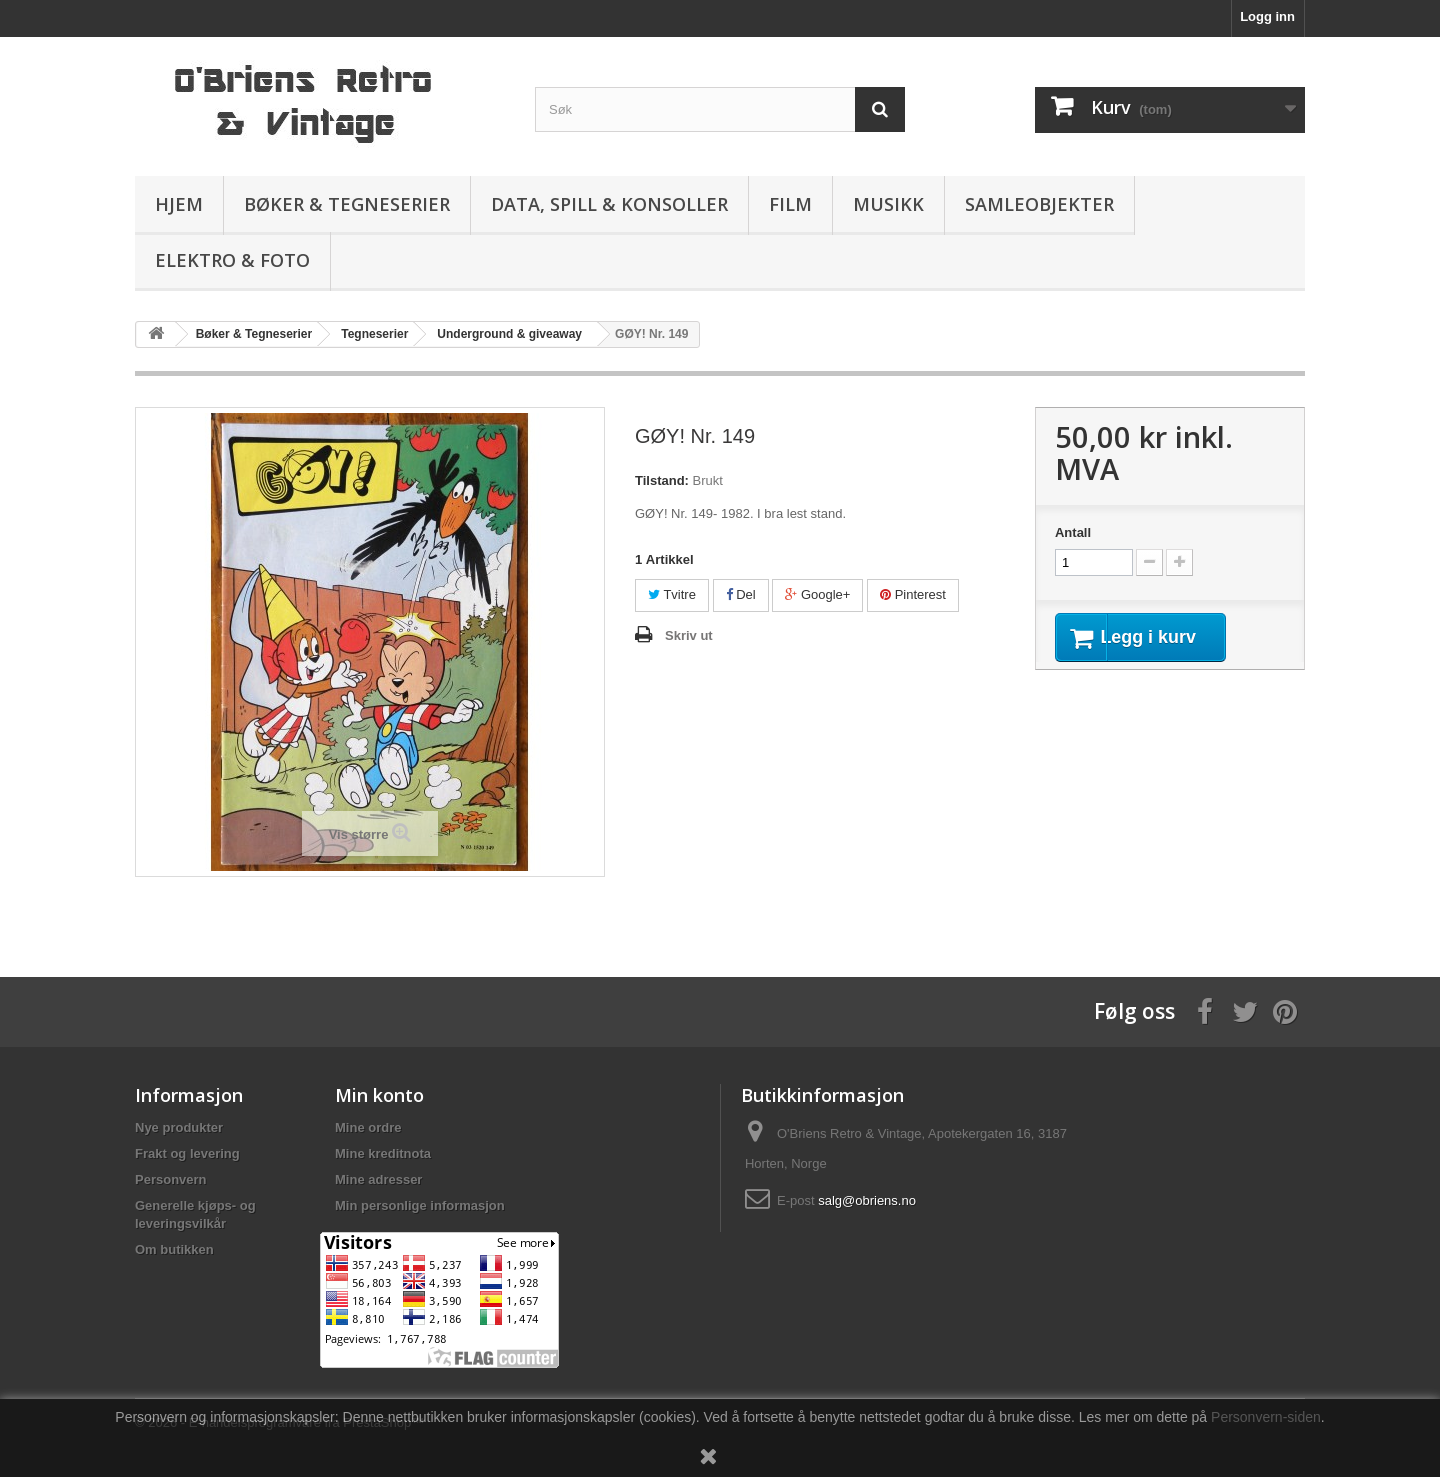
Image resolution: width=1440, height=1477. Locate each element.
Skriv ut (689, 635)
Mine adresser (378, 1179)
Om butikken (174, 1249)
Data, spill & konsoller (609, 204)
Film (790, 204)
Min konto (379, 1095)
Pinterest (913, 594)
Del (741, 594)
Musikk (888, 204)
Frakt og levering (187, 1153)
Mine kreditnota (383, 1153)
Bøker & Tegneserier (347, 204)
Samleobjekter (1039, 204)
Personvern (171, 1179)
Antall (1073, 532)
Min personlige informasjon (420, 1205)
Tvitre (672, 594)
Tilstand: (662, 480)
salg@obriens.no (867, 1200)
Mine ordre (368, 1127)
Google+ (817, 594)
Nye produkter (179, 1127)
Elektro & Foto (232, 260)
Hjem (179, 204)
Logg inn (1267, 16)
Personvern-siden (1266, 1417)
